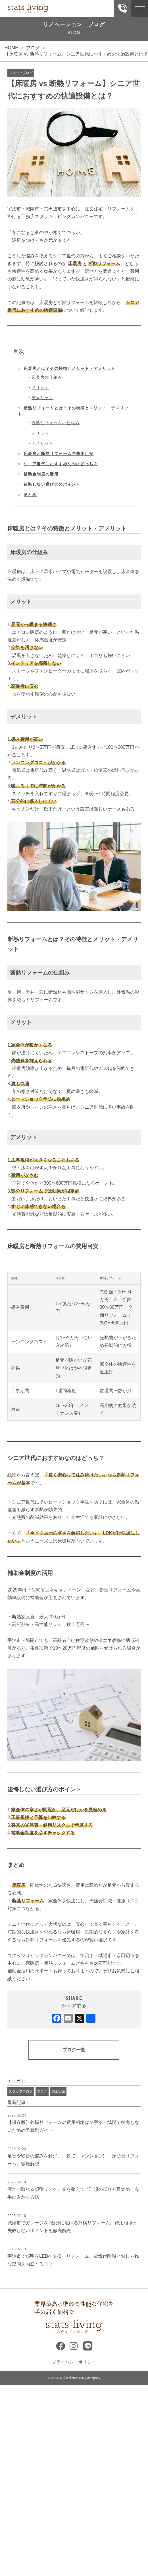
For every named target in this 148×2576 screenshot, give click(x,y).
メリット (40, 387)
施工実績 (58, 2091)
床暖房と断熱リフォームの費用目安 (58, 453)
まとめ (30, 494)
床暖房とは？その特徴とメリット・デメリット (69, 368)
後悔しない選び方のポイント (52, 484)
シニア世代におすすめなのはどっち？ (61, 464)
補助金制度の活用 (41, 474)
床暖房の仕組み (47, 377)
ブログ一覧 (73, 2049)
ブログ (42, 2091)
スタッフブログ (21, 73)
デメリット (42, 397)
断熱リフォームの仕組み (56, 423)
